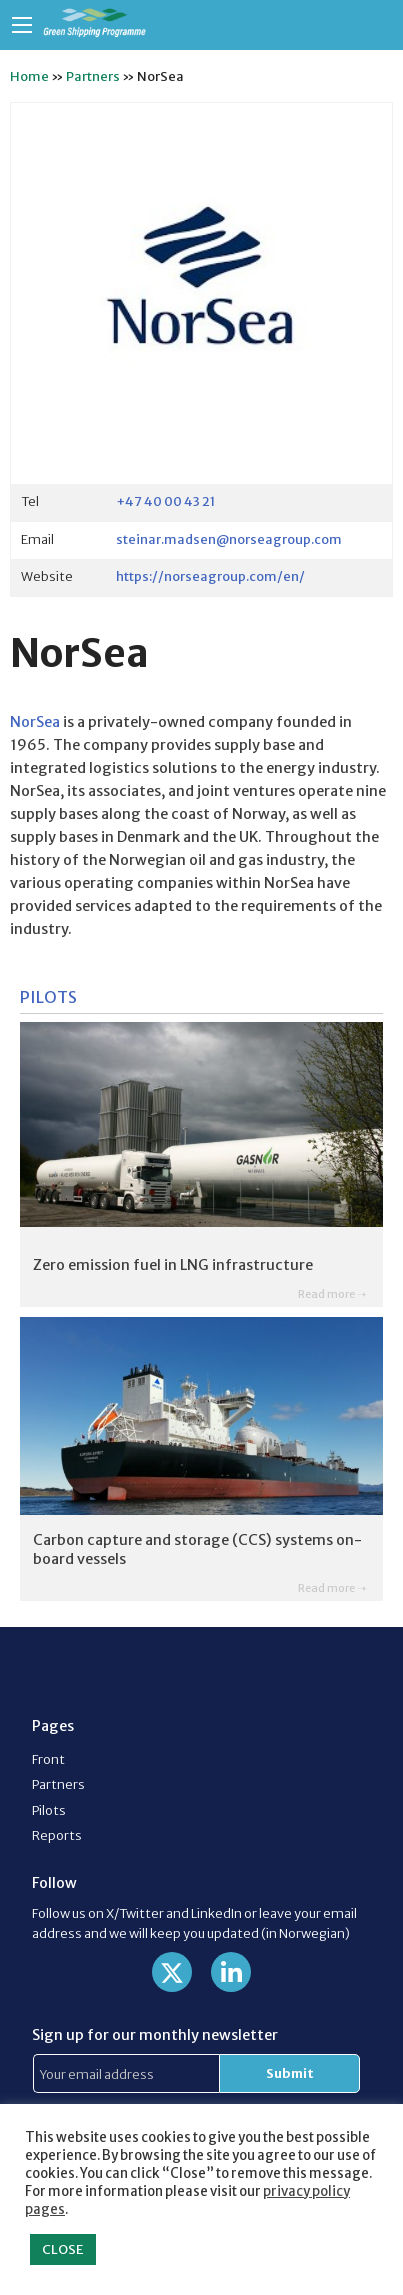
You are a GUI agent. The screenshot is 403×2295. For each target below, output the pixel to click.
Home (29, 76)
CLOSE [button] (63, 2249)
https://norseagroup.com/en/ (210, 576)
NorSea (35, 722)
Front (48, 1759)
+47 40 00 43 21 (165, 501)
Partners (93, 76)
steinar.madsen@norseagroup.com (229, 539)
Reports (57, 1835)
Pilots (49, 1810)
